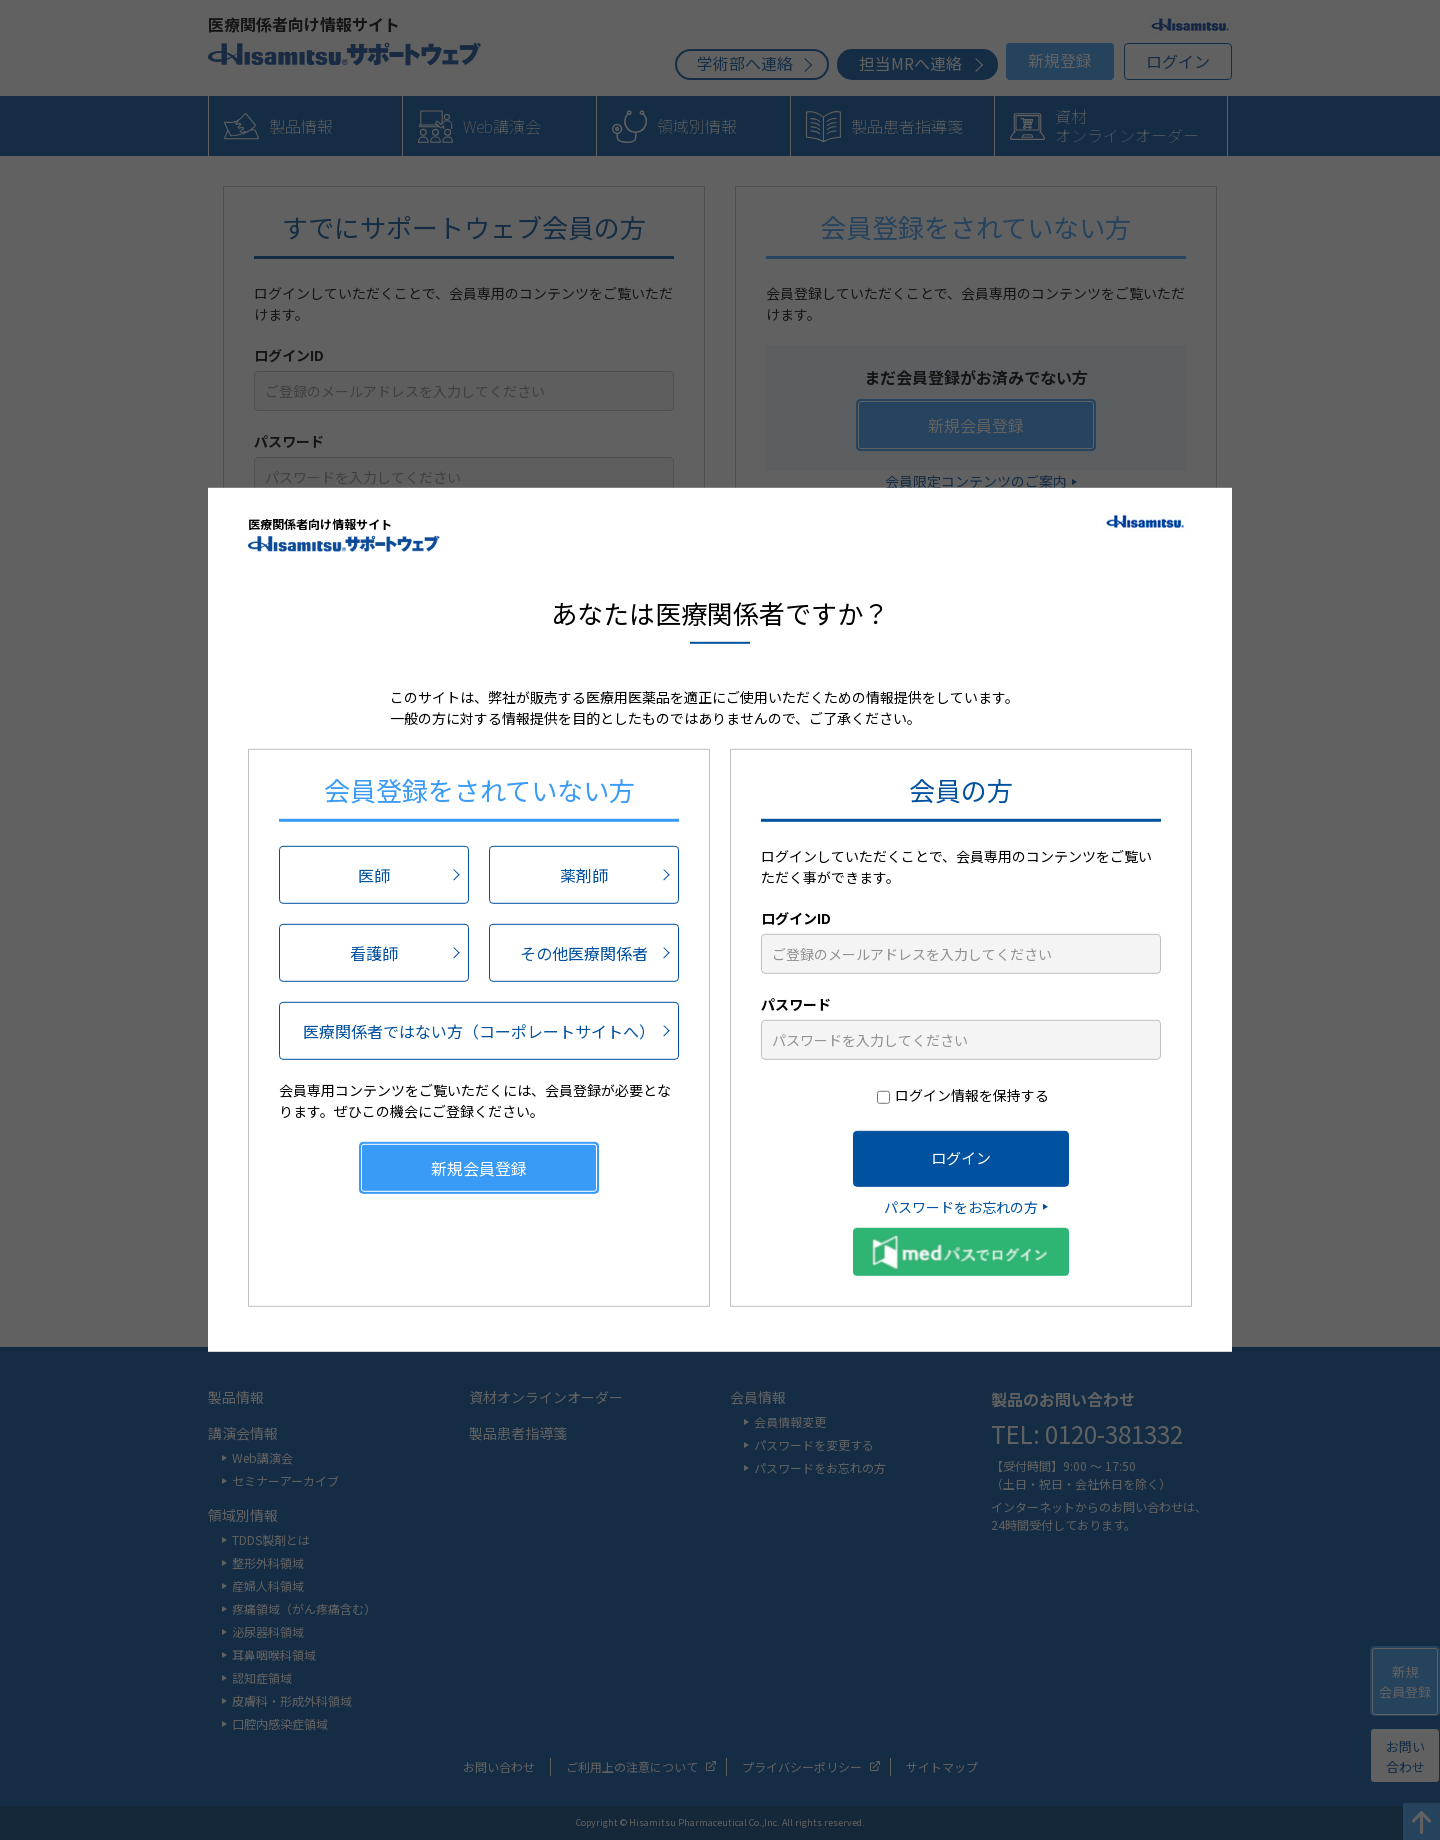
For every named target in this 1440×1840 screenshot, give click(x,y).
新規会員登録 (479, 1167)
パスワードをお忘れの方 (961, 1206)
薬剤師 (584, 874)
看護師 (374, 952)
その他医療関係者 (584, 952)
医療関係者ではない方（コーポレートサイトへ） (479, 1030)
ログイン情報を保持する (972, 1094)
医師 (374, 874)
